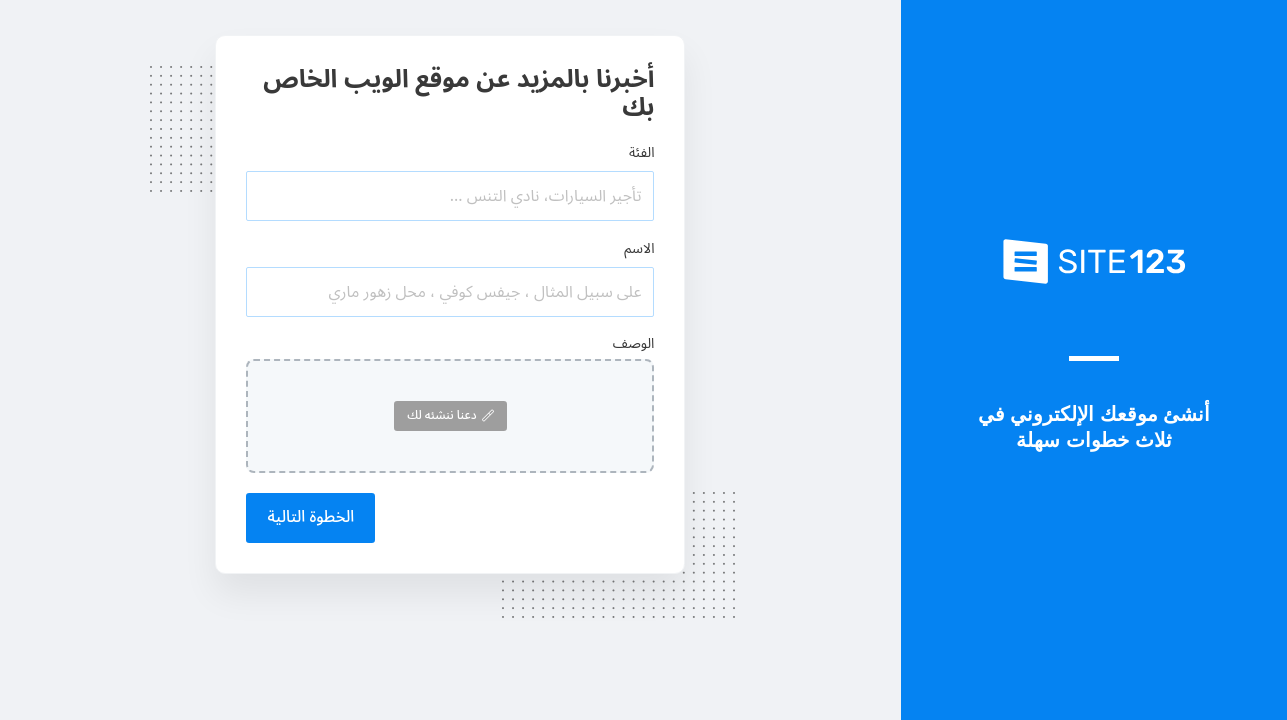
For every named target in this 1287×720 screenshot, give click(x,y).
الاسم (639, 248)
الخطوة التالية (310, 517)
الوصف (634, 343)
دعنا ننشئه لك (450, 415)
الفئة (642, 152)
